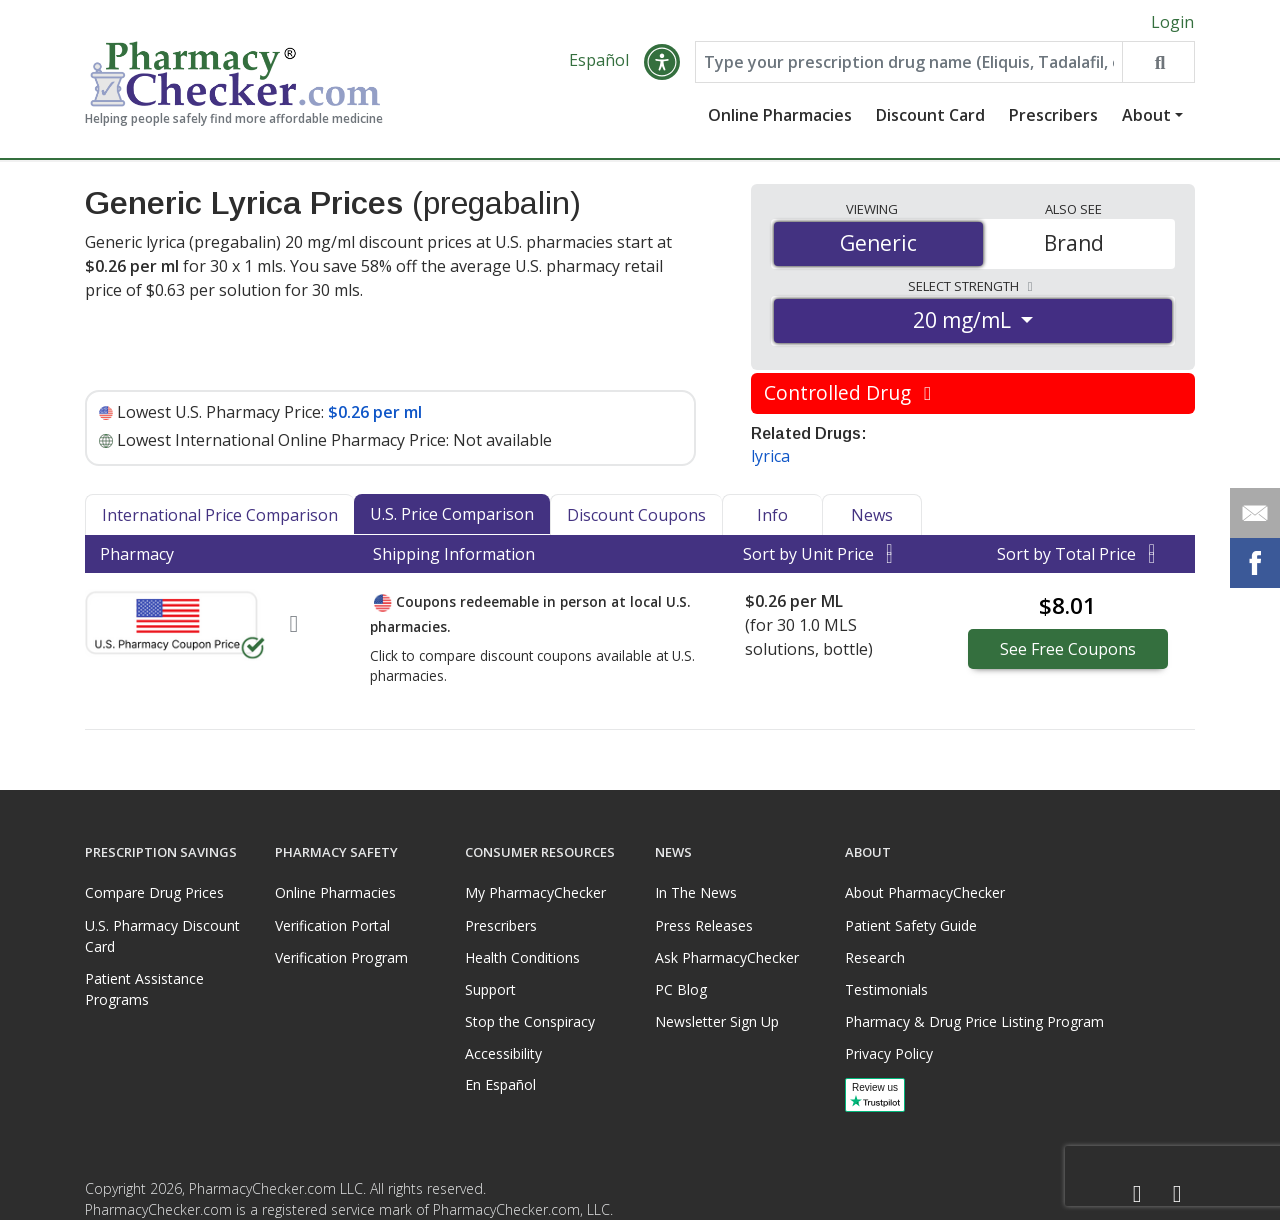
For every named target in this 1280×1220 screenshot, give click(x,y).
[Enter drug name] (909, 62)
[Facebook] (1137, 1194)
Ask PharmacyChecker (727, 957)
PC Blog (681, 989)
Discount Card (930, 115)
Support (490, 989)
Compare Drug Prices (154, 892)
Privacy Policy (889, 1053)
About (1146, 115)
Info (772, 515)
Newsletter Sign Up (717, 1021)
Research (875, 957)
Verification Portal (332, 925)
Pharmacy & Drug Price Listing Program (974, 1021)
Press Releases (704, 925)
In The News (696, 892)
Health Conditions (522, 957)
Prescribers (1053, 115)
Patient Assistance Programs (144, 989)
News (872, 515)
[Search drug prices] (1158, 62)
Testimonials (886, 989)
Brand (1074, 243)
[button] (662, 62)
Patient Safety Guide (911, 925)
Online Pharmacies (780, 115)
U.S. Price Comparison (452, 514)
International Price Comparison (220, 515)
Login (1172, 22)
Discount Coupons (636, 515)
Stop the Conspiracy (530, 1021)
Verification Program (341, 957)
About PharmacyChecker (925, 892)
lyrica (770, 456)
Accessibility (503, 1053)
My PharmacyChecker (535, 892)
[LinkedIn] (1177, 1194)
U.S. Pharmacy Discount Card (162, 936)
